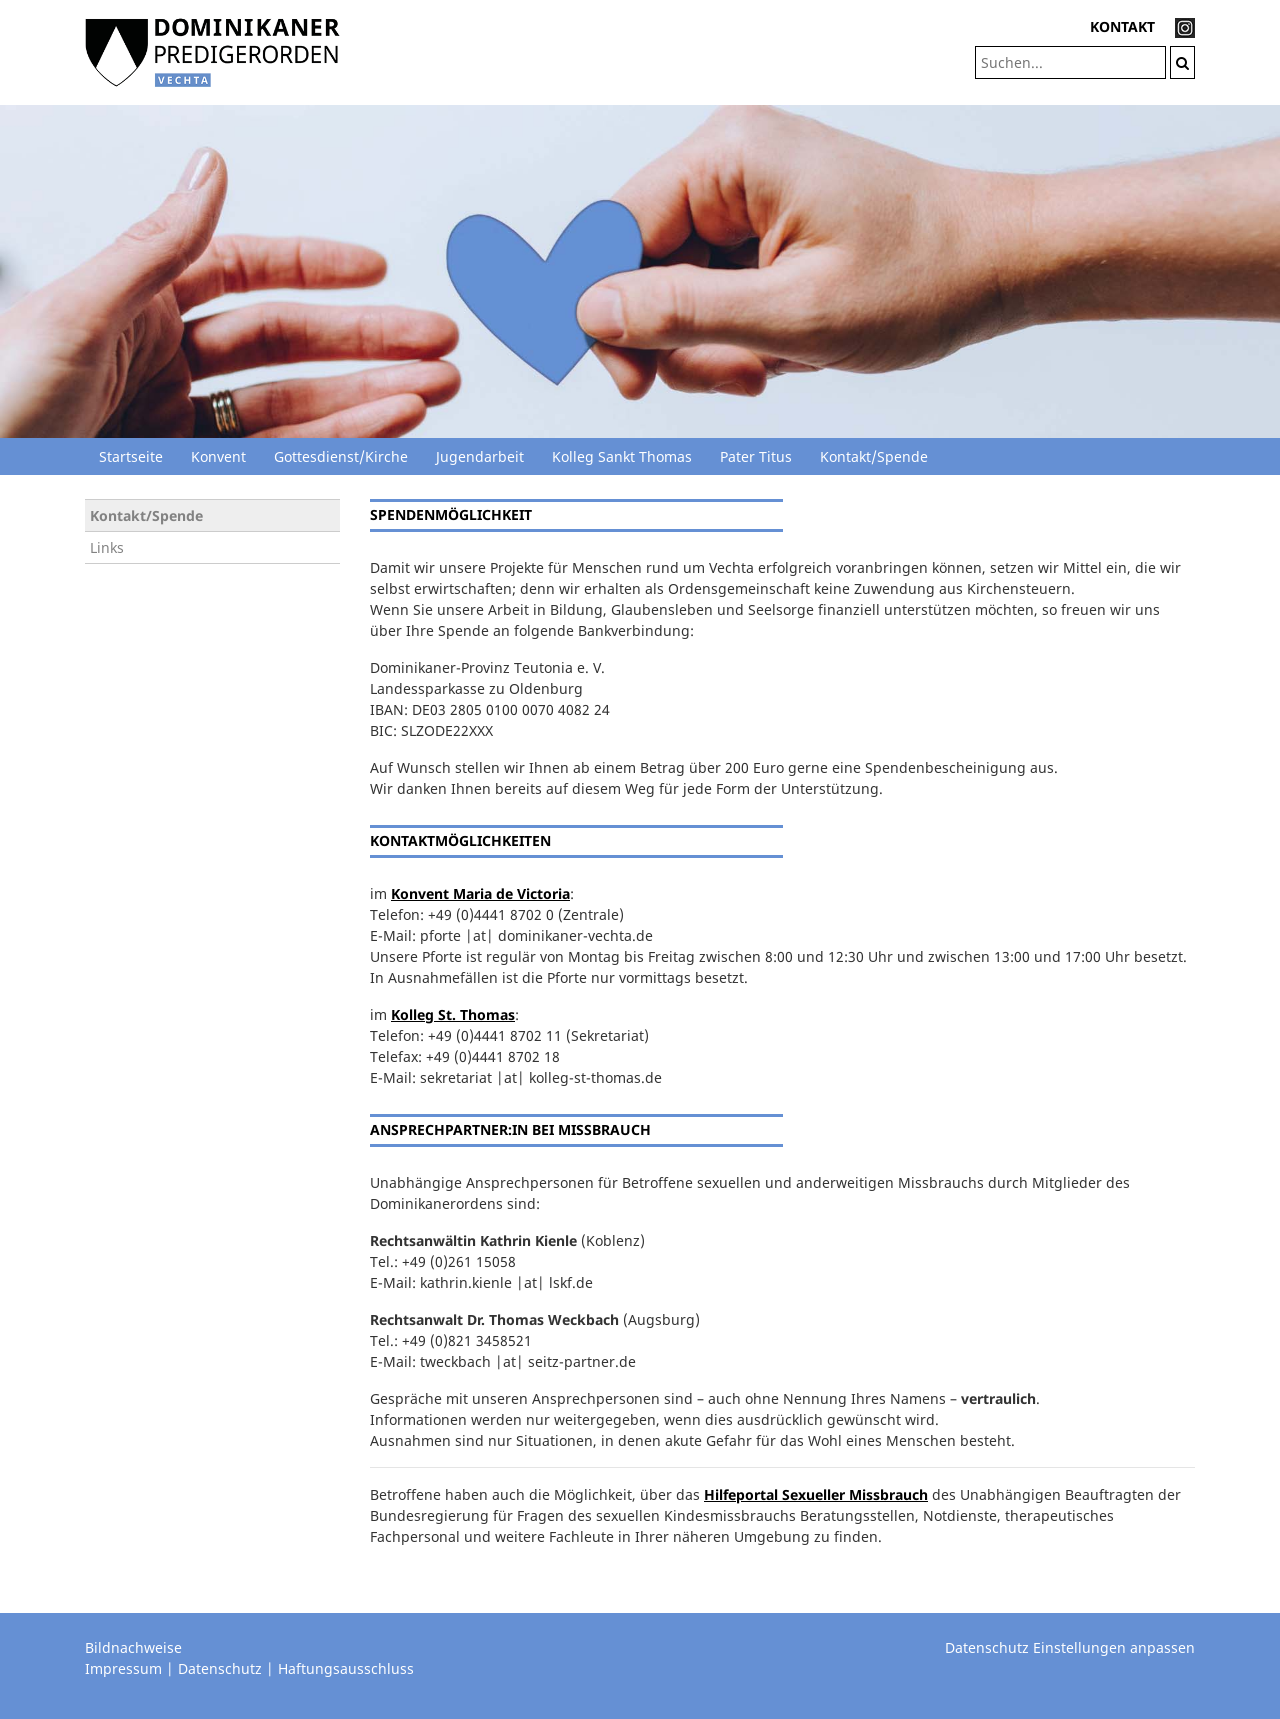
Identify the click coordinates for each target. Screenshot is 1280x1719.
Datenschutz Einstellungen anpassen (1070, 1647)
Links (107, 547)
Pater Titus (756, 456)
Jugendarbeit (480, 456)
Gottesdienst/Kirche (341, 456)
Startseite (131, 456)
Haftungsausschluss (346, 1668)
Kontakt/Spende (874, 456)
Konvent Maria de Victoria (480, 893)
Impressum (123, 1668)
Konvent (218, 456)
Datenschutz (220, 1668)
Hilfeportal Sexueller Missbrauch (816, 1494)
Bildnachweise (133, 1647)
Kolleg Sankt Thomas (622, 456)
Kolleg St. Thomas (453, 1014)
